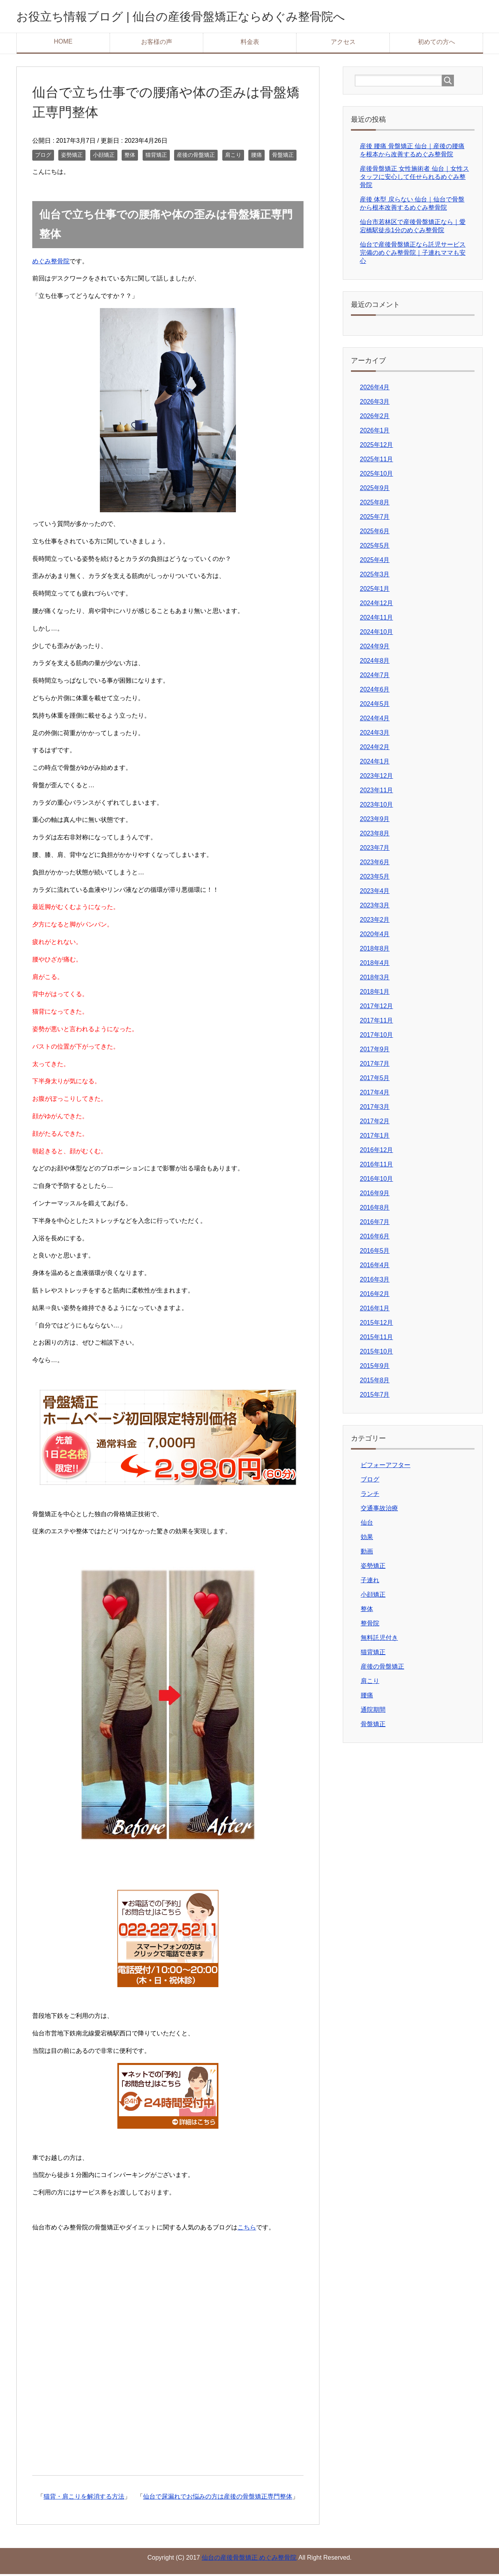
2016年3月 (375, 1281)
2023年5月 (375, 878)
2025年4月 (375, 562)
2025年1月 (375, 590)
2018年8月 (375, 950)
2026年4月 (375, 389)
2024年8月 (375, 662)
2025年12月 (376, 446)
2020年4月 (375, 936)
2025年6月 (375, 533)
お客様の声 (156, 43)
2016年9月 (375, 1195)
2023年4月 (375, 893)
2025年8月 (375, 504)
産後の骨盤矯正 (196, 157)
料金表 (250, 43)
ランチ (370, 1495)
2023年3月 (375, 907)
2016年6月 (375, 1238)
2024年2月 (375, 749)
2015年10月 (376, 1353)
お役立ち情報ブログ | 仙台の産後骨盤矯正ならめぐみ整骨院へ (213, 17)
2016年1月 (375, 1310)
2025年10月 (376, 475)
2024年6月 (375, 691)
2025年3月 (375, 576)
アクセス (343, 43)
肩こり (233, 157)
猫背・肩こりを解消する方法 (84, 2498)
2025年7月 (375, 518)
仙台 (367, 1524)
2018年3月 (375, 979)
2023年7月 (375, 849)
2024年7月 (375, 677)
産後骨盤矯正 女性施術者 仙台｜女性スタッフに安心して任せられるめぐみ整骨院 (414, 178)
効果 (367, 1539)
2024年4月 (375, 720)
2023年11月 (376, 792)
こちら (246, 2229)
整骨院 (370, 1625)
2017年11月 (376, 1022)
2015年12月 (376, 1324)
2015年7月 (375, 1396)
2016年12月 (376, 1152)
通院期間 (373, 1711)
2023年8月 (375, 835)
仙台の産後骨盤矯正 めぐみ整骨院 (249, 2559)
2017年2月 (375, 1123)
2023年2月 (375, 921)
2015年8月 (375, 1382)
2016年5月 (375, 1252)
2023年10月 (376, 806)
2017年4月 (375, 1094)
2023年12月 (376, 777)
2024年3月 (375, 734)
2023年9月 (375, 821)
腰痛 (256, 157)
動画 (367, 1553)
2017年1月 (375, 1137)
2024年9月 (375, 648)
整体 (129, 157)
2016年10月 (376, 1180)
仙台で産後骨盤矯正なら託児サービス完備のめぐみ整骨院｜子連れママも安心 (413, 254)
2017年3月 (375, 1108)
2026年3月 (375, 403)
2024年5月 (375, 705)
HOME (63, 43)
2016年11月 (376, 1166)
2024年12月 (376, 605)
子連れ (370, 1582)
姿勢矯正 (72, 157)
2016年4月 (375, 1267)
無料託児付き (379, 1639)
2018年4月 (375, 964)
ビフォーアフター (385, 1467)
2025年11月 (376, 461)
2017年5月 (375, 1080)
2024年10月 (376, 633)
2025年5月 (375, 547)
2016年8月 (375, 1209)
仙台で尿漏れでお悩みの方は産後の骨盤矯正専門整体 (217, 2498)
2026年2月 (375, 418)
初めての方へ (436, 43)
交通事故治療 (379, 1510)
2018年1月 (375, 993)
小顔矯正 (104, 157)
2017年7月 (375, 1065)
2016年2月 (375, 1295)
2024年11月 (376, 619)
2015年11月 (376, 1339)
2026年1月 (375, 432)
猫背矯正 (156, 157)
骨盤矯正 (283, 157)
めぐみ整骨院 (51, 263)
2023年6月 (375, 864)
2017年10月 (376, 1036)
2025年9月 (375, 490)
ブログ (43, 157)
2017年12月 (376, 1008)
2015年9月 (375, 1367)
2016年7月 (375, 1224)
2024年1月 (375, 763)
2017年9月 (375, 1051)
